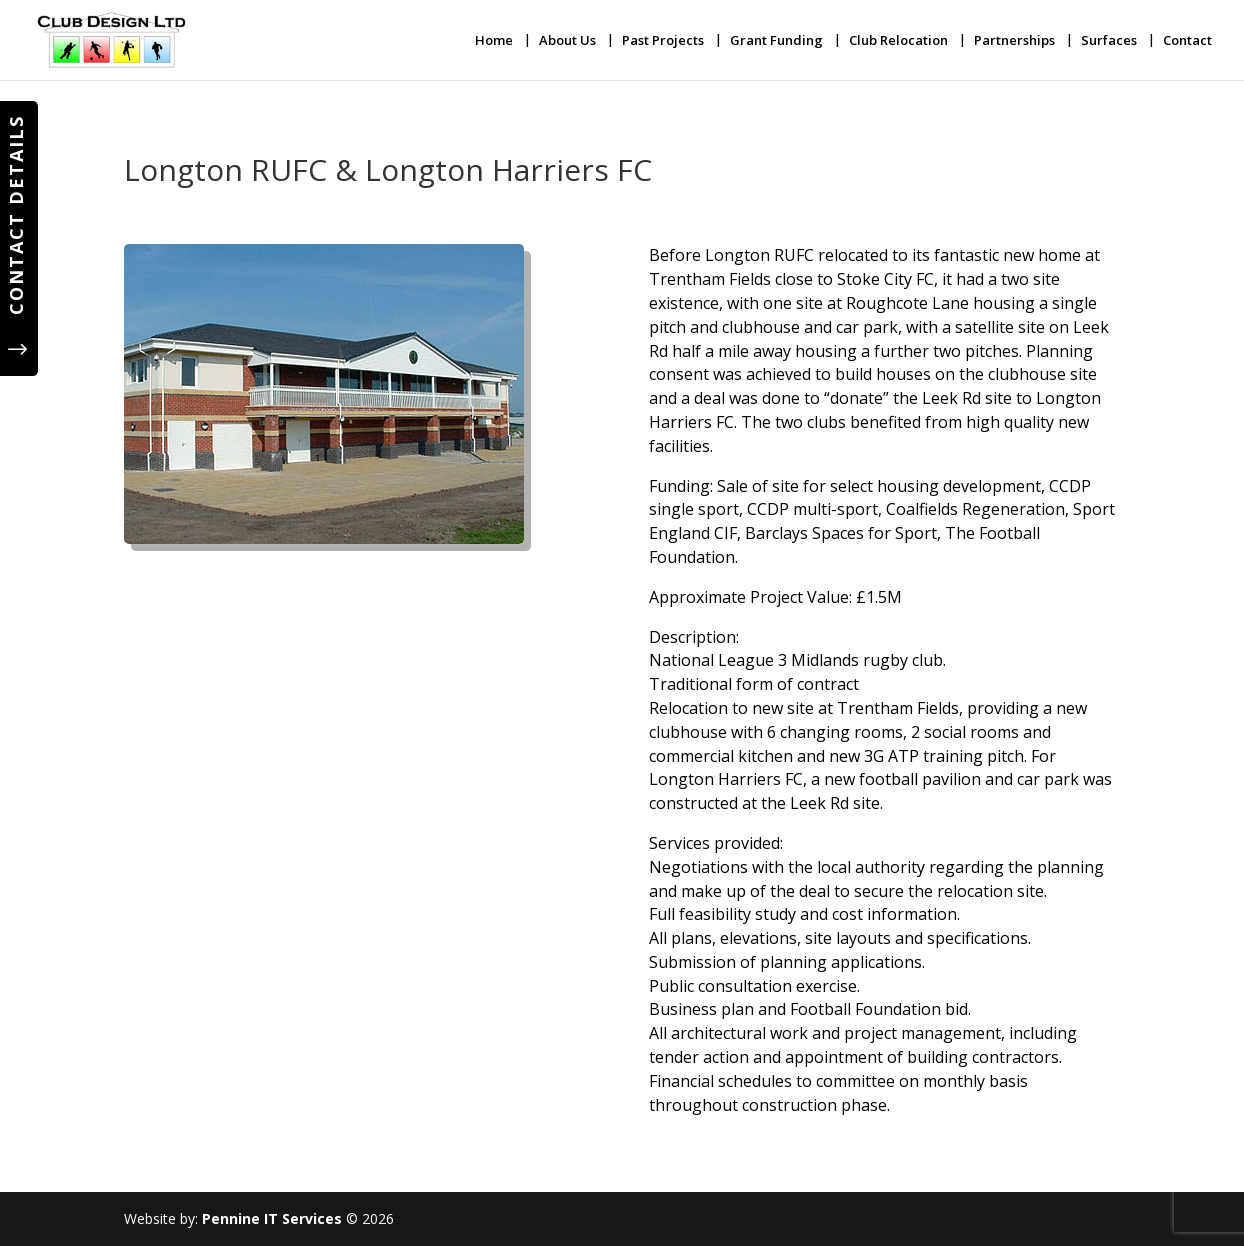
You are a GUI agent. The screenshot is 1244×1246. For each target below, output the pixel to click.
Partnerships (1014, 41)
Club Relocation (898, 41)
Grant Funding (776, 41)
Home (494, 41)
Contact (1187, 41)
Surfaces (1109, 41)
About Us (567, 41)
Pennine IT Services (272, 1218)
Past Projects (663, 41)
